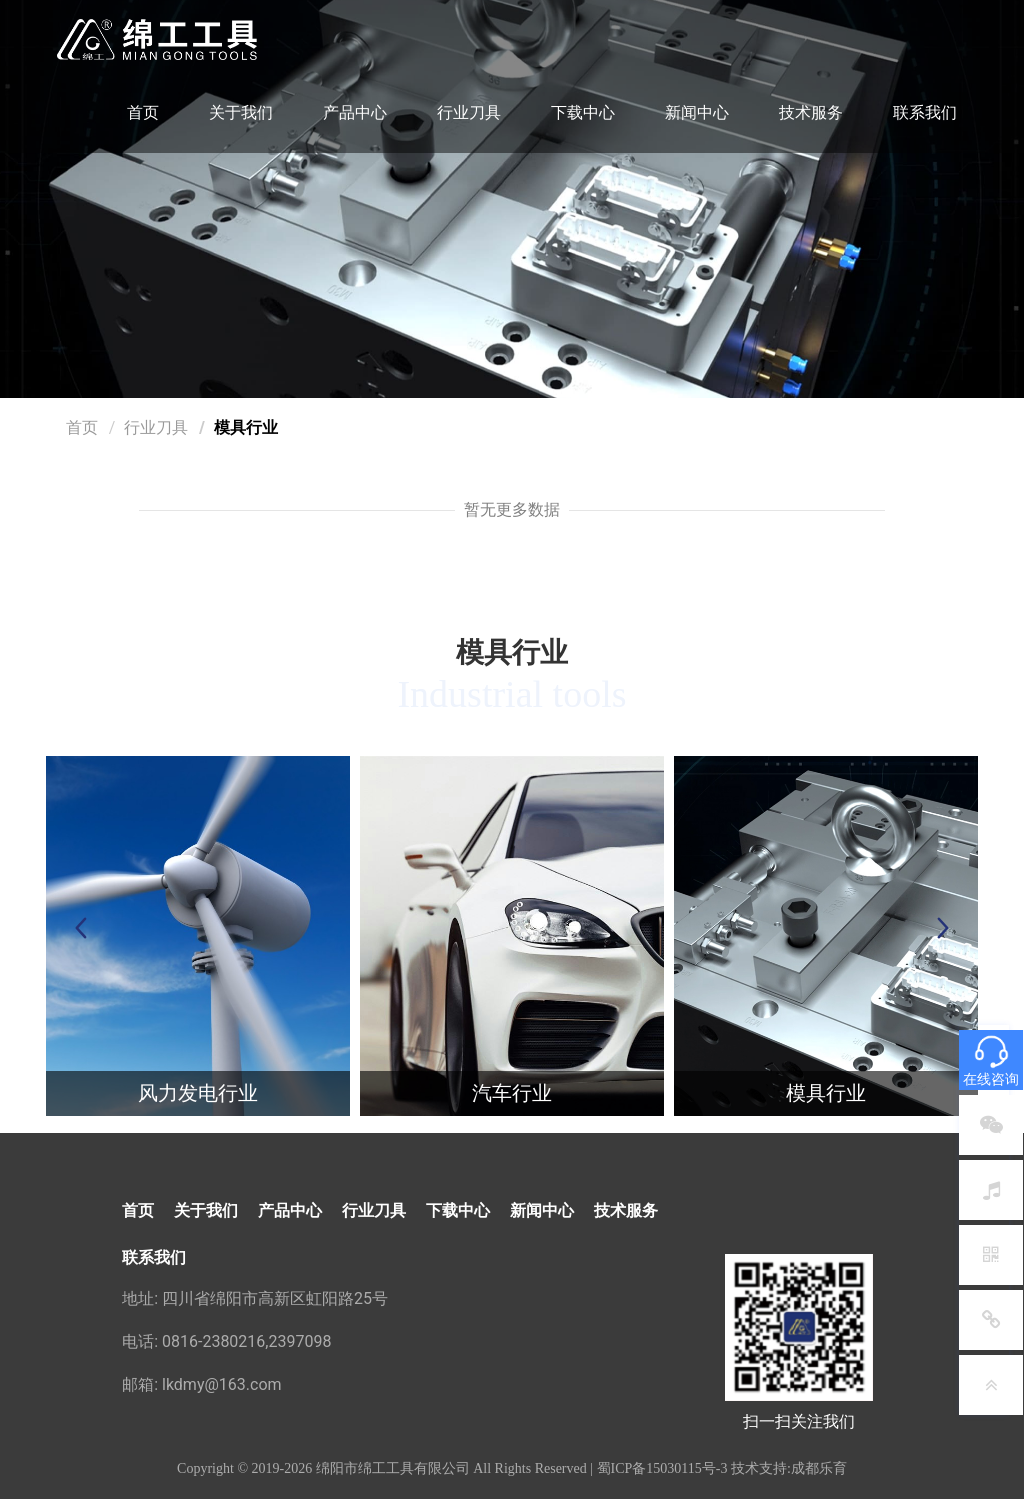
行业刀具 (469, 112)
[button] (943, 928)
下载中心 (583, 112)
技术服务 (811, 112)
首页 (143, 112)
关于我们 (241, 112)
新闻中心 (697, 112)
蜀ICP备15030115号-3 (662, 1468)
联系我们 (925, 112)
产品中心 (355, 112)
